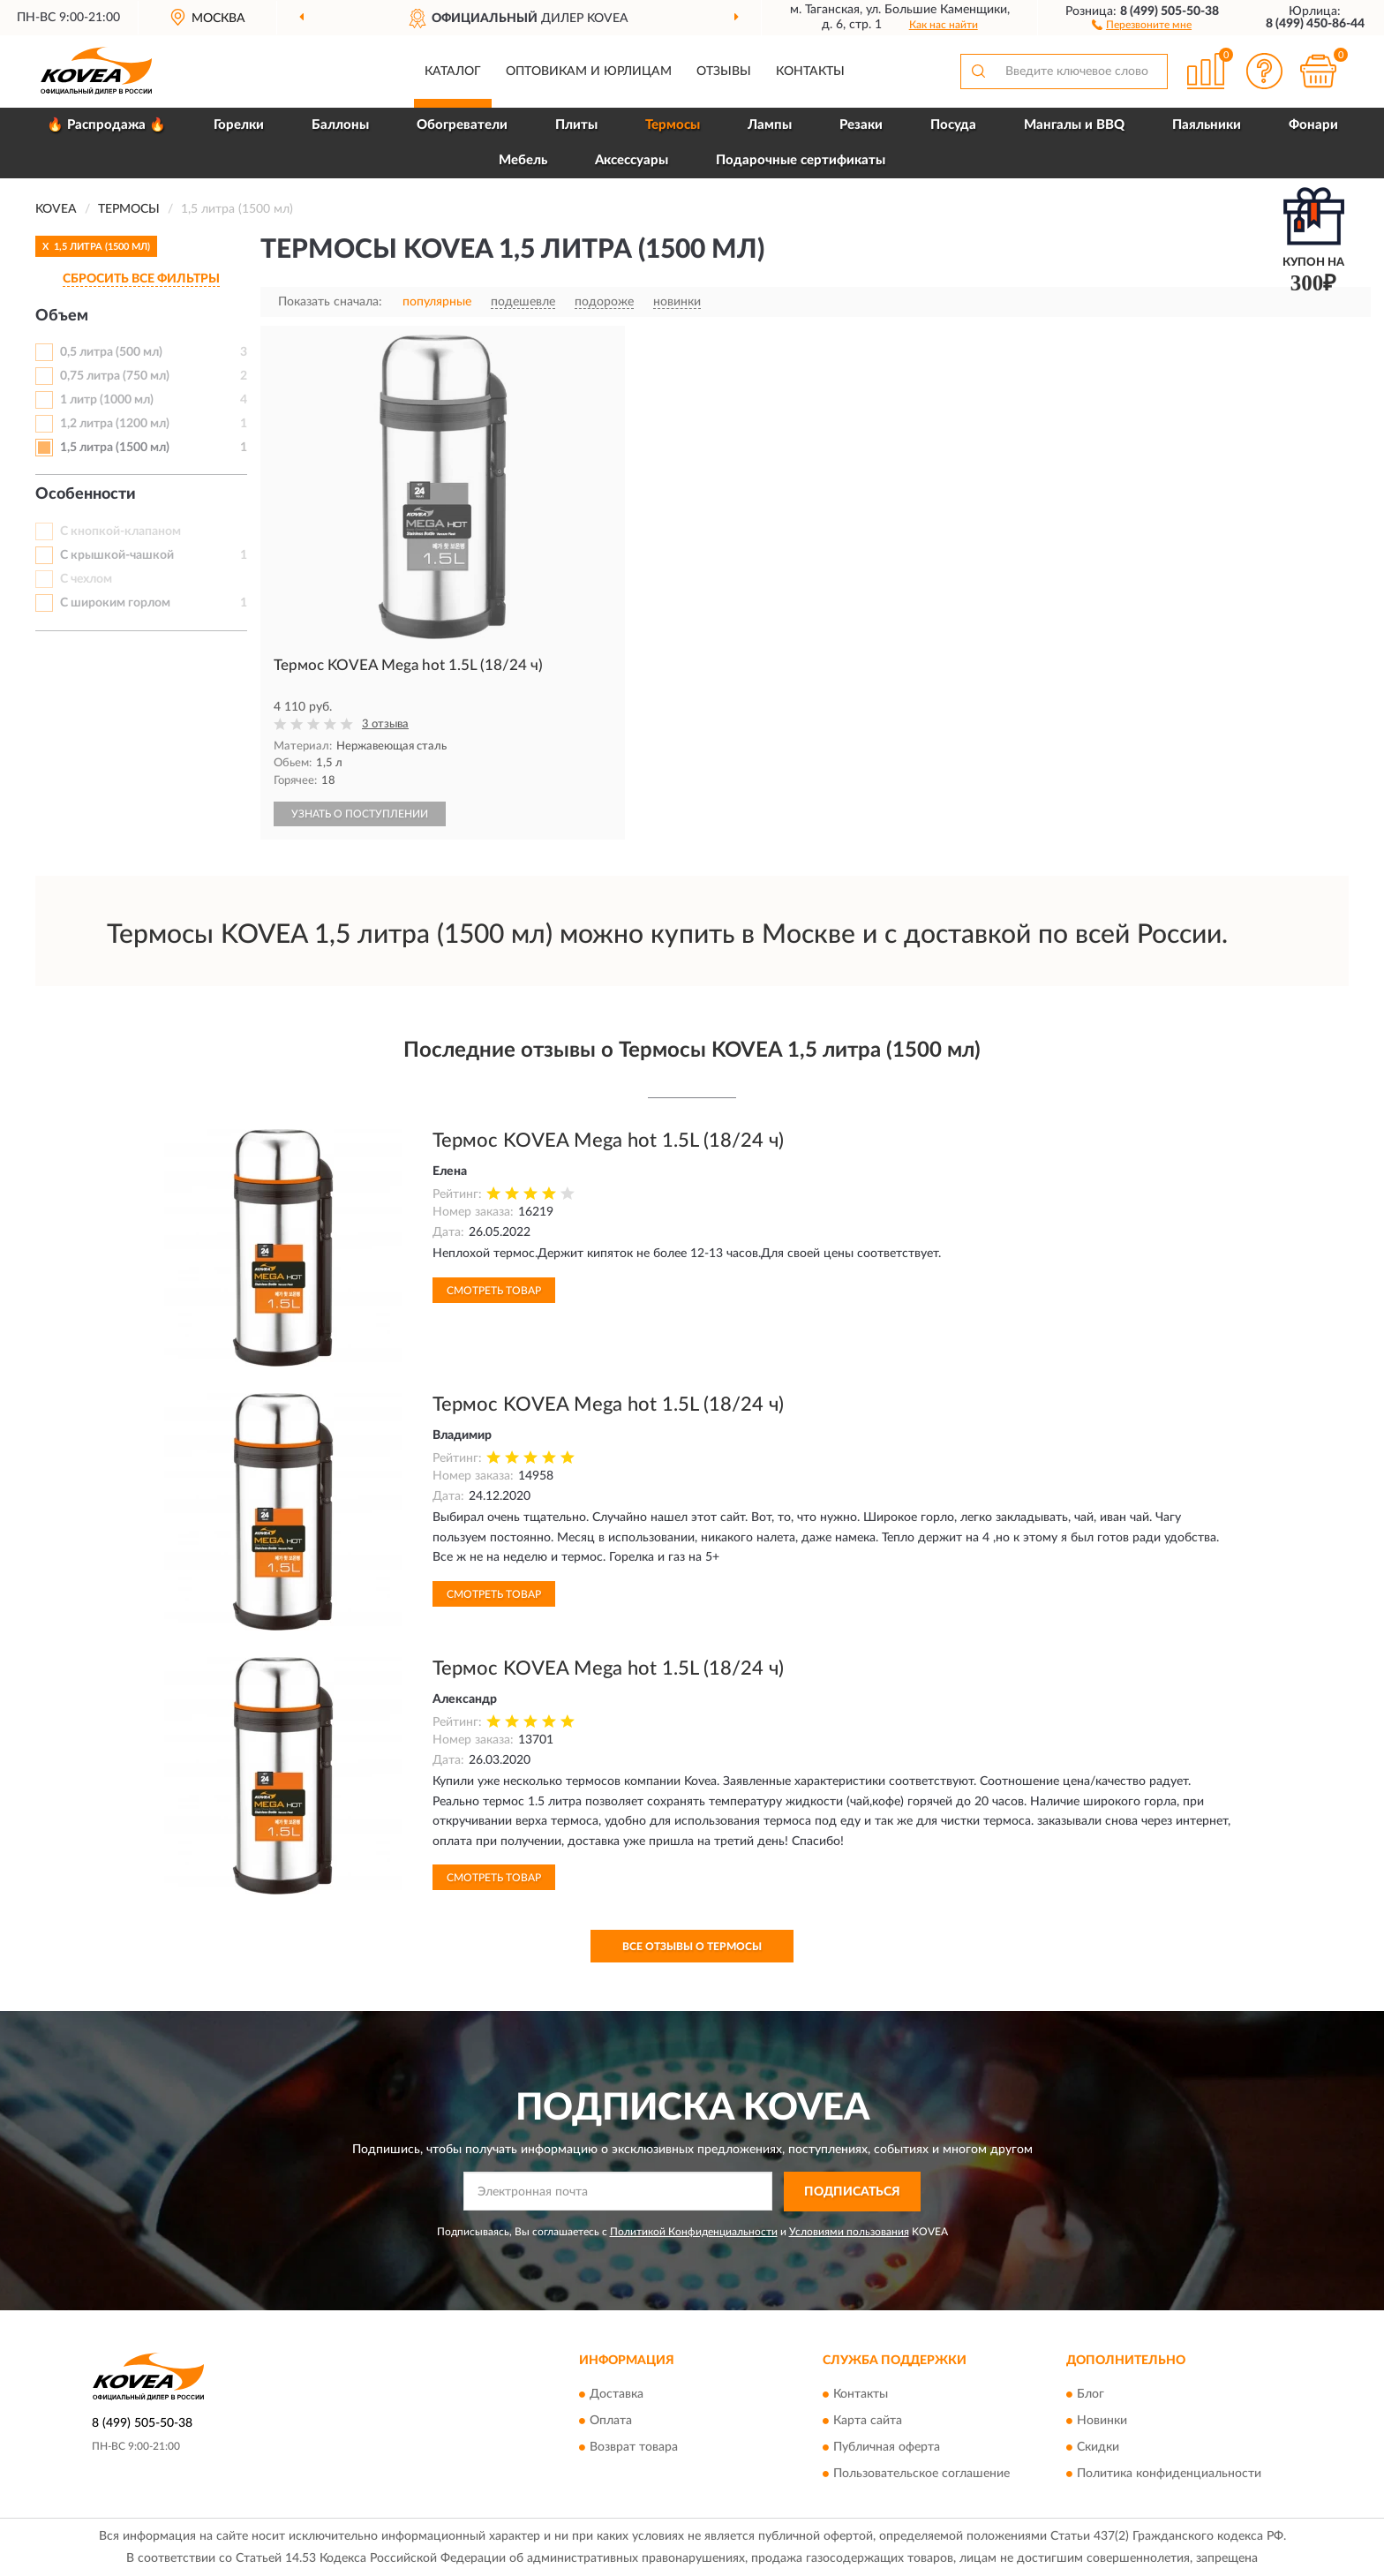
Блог (1090, 2395)
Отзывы (723, 71)
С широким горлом (115, 603)
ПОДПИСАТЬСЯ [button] (852, 2192)
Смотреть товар (494, 1290)
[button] (1142, 24)
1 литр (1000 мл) (107, 400)
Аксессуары (631, 160)
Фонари (1313, 125)
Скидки (1098, 2448)
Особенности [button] (85, 494)
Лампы (770, 125)
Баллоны (340, 125)
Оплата (611, 2421)
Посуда (953, 125)
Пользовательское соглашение (921, 2474)
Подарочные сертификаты (800, 160)
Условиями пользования (849, 2231)
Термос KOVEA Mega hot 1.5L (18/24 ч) (608, 1140)
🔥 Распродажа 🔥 (106, 125)
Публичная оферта (886, 2448)
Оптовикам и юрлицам (589, 71)
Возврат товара (634, 2448)
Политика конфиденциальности (1169, 2474)
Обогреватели (462, 125)
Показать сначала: (330, 302)
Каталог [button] (453, 71)
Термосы (672, 125)
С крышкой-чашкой (117, 555)
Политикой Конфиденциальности (694, 2231)
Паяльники (1206, 125)
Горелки (239, 125)
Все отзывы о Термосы (692, 1946)
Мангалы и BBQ (1074, 125)
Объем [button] (61, 316)
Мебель (523, 160)
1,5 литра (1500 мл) (114, 447)
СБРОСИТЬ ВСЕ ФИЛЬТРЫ (141, 279)
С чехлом (86, 579)
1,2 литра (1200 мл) (114, 424)
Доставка (616, 2395)
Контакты (810, 71)
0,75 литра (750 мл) (114, 376)
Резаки (861, 125)
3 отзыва (385, 724)
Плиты (576, 125)
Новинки (1102, 2421)
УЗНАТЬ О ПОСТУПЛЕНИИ (359, 814)
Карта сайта (867, 2421)
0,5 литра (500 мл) (111, 352)
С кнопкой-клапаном (120, 531)
